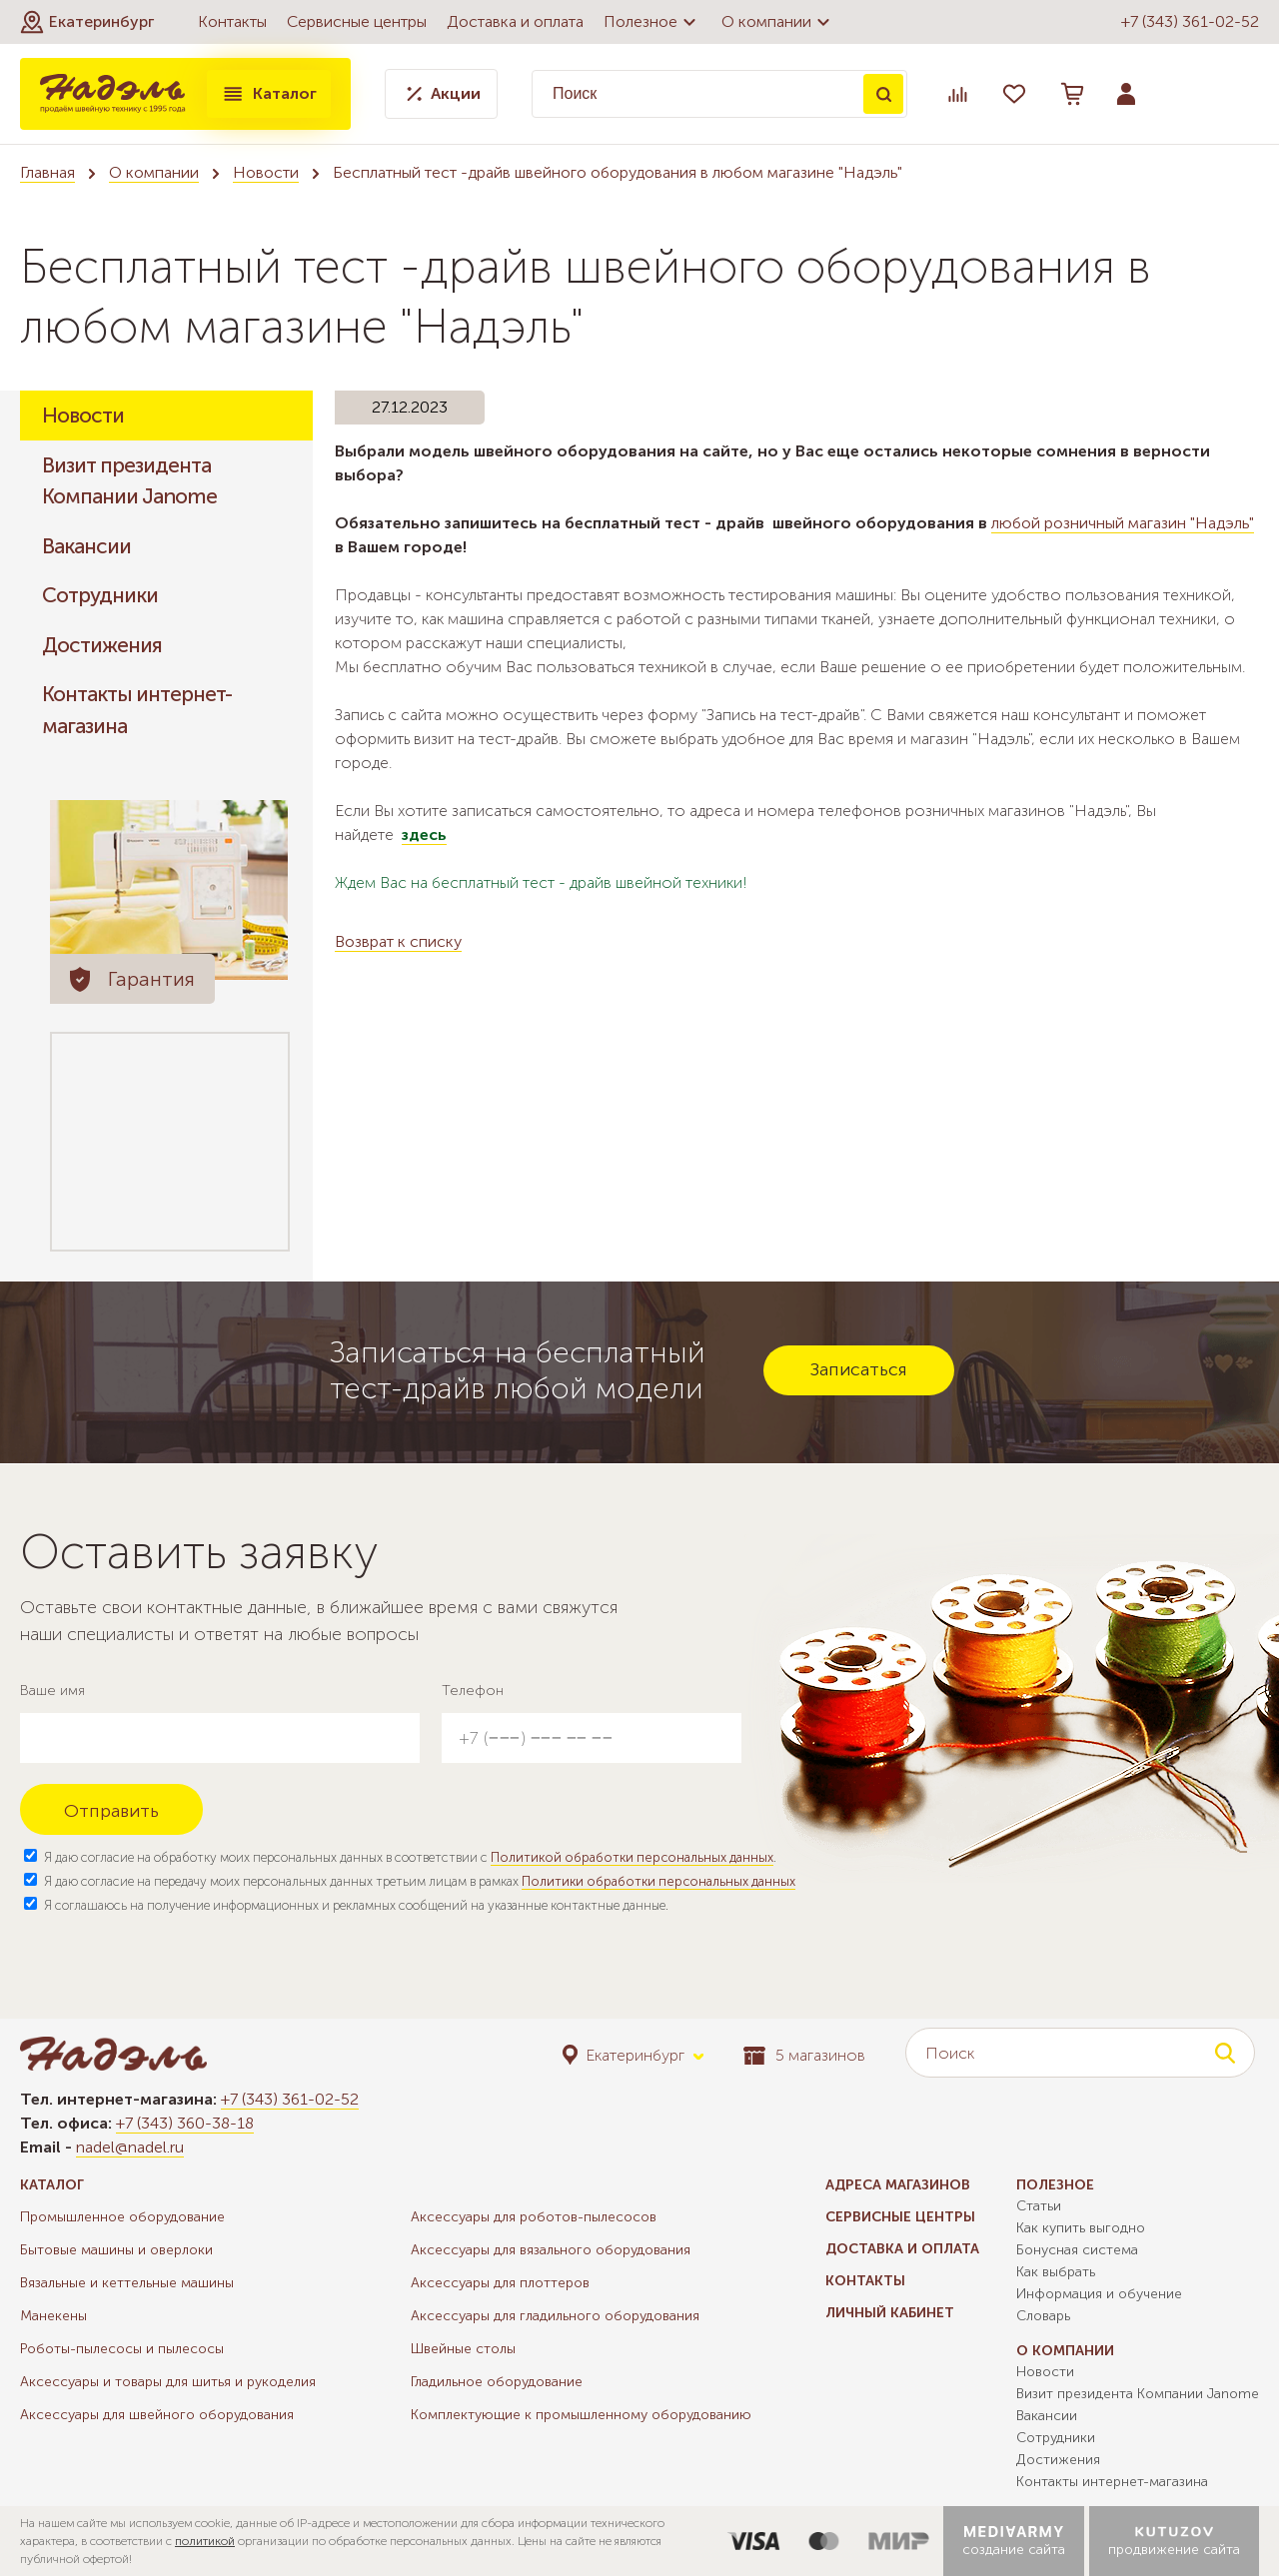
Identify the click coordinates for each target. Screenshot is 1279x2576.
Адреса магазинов (897, 2184)
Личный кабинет (889, 2312)
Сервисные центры (357, 21)
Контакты (232, 21)
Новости (266, 172)
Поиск (883, 94)
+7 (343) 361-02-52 (1190, 21)
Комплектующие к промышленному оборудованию (581, 2414)
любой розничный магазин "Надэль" (1122, 522)
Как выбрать (1055, 2271)
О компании (778, 22)
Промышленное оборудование (122, 2216)
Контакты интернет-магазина (137, 709)
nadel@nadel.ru (130, 2147)
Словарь (1043, 2315)
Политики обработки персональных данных (658, 1881)
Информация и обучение (1099, 2293)
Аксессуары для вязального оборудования (550, 2249)
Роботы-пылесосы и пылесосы (122, 2348)
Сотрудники (100, 594)
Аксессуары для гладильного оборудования (555, 2315)
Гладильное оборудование (497, 2381)
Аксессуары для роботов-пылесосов (533, 2216)
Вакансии (86, 545)
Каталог (269, 94)
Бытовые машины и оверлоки (116, 2249)
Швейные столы (463, 2348)
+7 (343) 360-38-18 (185, 2123)
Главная (47, 172)
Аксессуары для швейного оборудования (157, 2414)
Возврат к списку (398, 941)
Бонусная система (1077, 2249)
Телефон (473, 1690)
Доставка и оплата (515, 21)
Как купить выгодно (1080, 2227)
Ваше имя (52, 1690)
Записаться (858, 1369)
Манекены (53, 2315)
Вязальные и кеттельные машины (127, 2282)
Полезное (652, 22)
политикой (205, 2541)
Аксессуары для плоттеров (500, 2282)
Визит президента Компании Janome (129, 480)
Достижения (102, 644)
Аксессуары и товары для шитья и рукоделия (168, 2381)
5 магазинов (804, 2055)
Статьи (1038, 2205)
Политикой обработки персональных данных (632, 1857)
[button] (87, 22)
